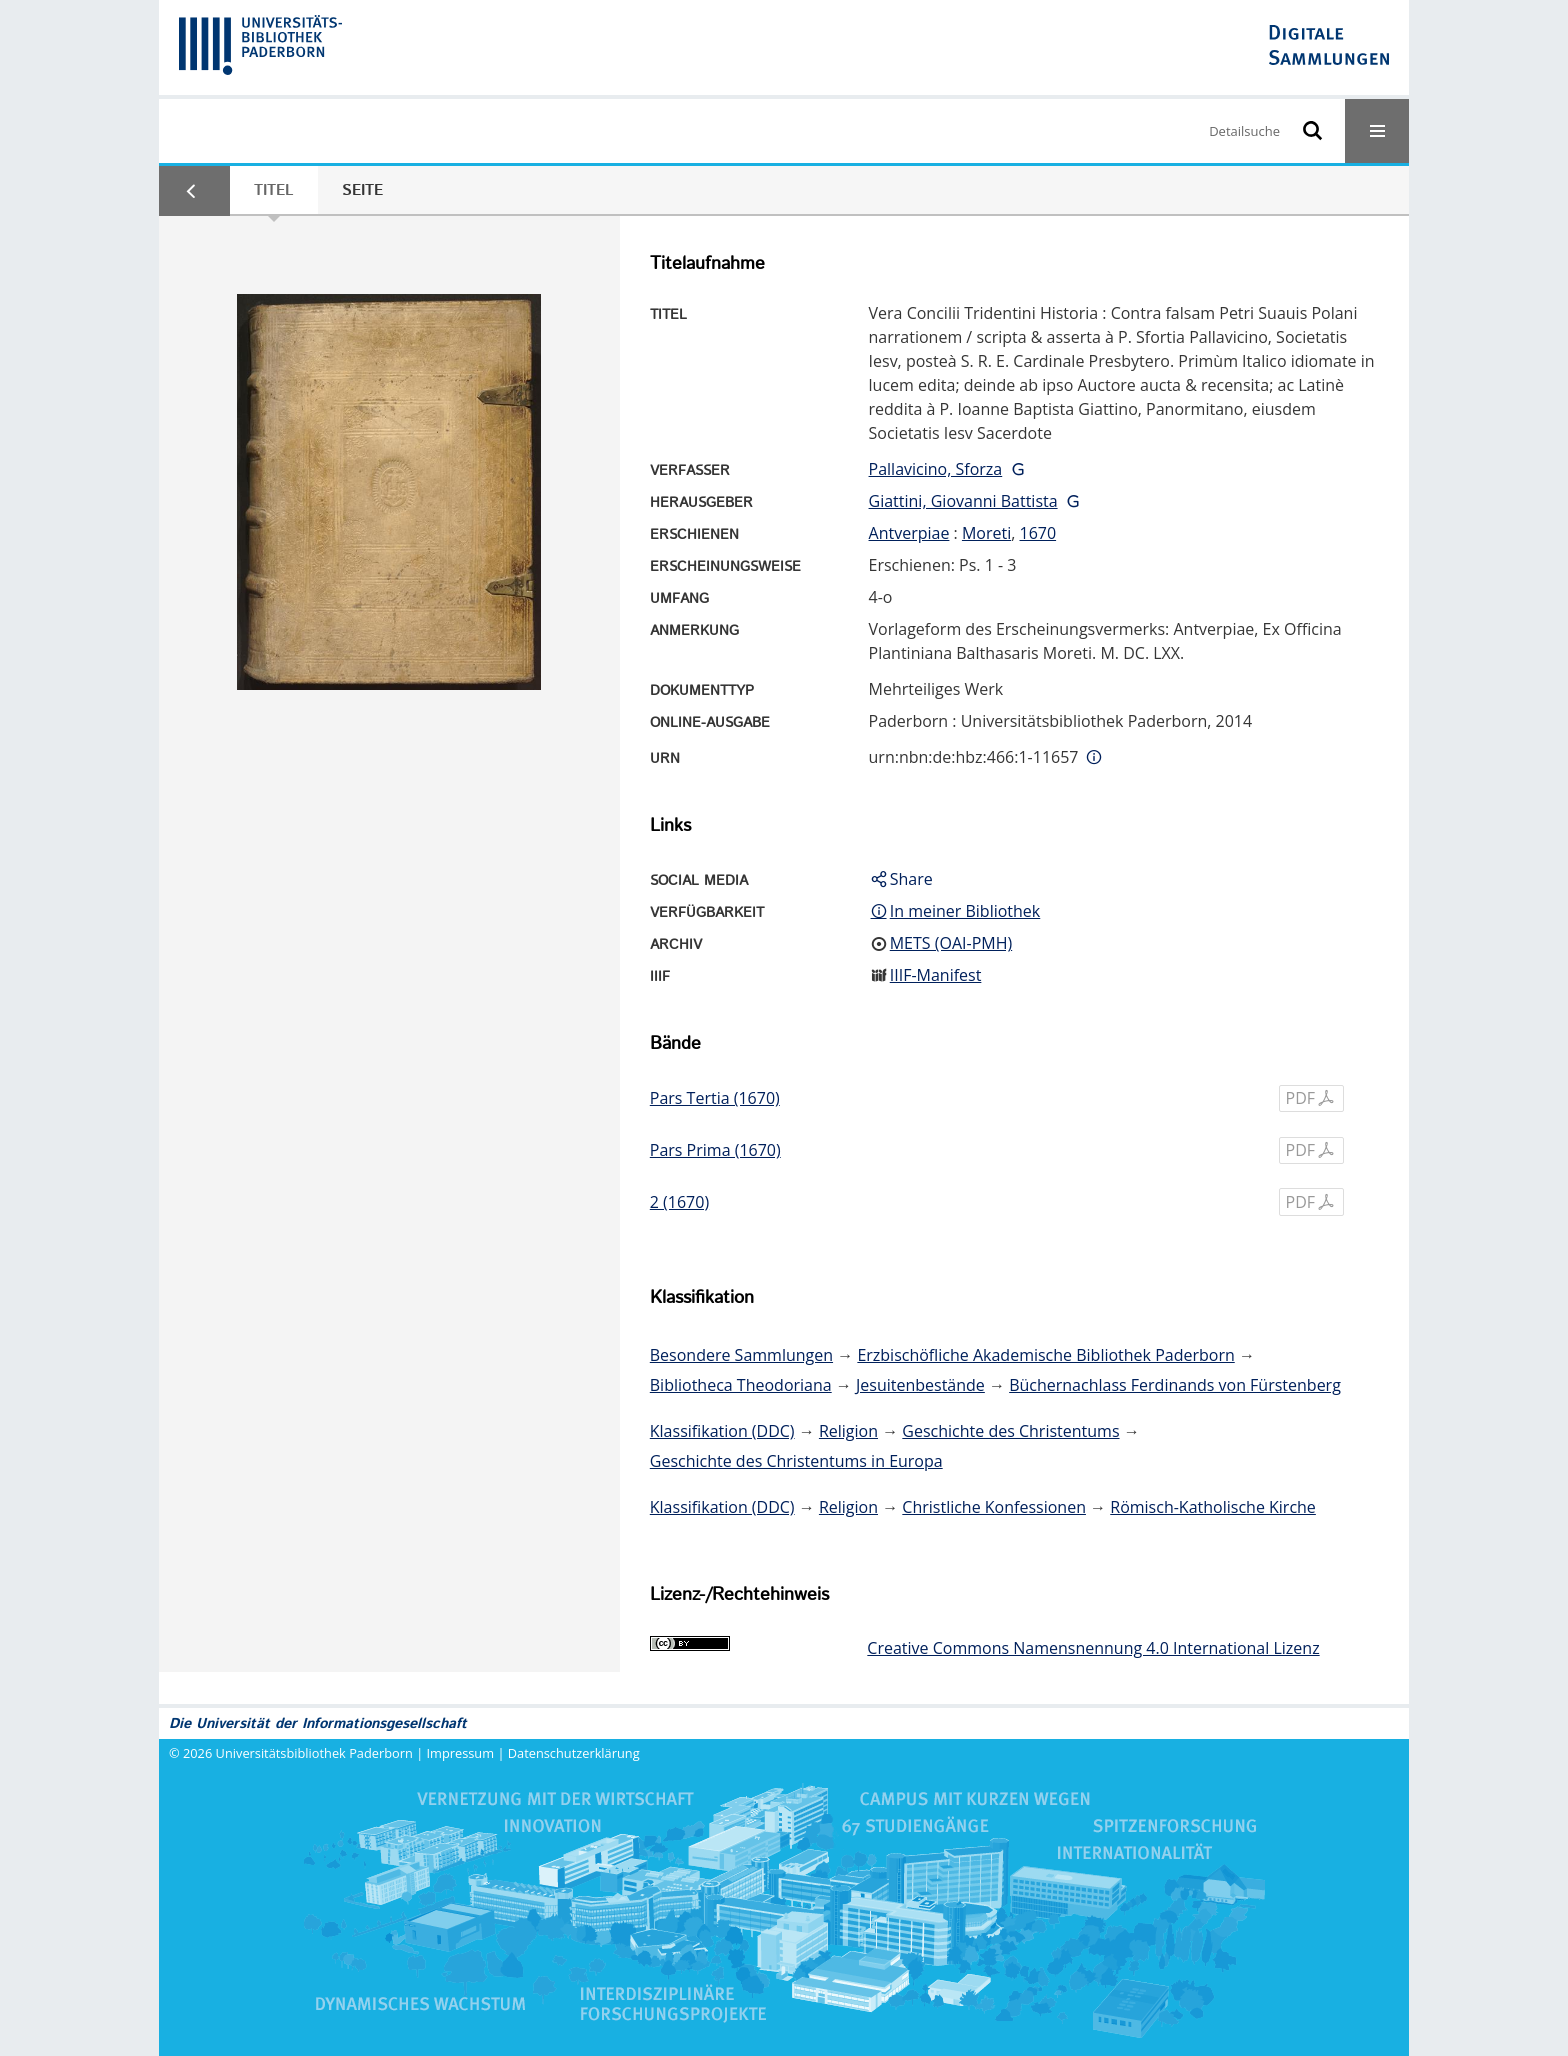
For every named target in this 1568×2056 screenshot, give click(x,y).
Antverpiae (909, 533)
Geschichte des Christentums (1010, 1431)
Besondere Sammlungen (741, 1355)
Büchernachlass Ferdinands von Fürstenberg (1175, 1385)
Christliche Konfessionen (994, 1507)
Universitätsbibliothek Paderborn (314, 1753)
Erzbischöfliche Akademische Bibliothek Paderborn (1045, 1355)
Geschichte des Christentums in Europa (796, 1461)
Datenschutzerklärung (574, 1753)
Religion (848, 1431)
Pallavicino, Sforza (936, 469)
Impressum (461, 1753)
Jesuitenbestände (920, 1385)
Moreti (986, 533)
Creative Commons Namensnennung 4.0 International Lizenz (1093, 1648)
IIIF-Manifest (936, 975)
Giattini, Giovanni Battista (963, 501)
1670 (1038, 533)
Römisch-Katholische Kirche (1213, 1507)
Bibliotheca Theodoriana (741, 1385)
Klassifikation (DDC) (722, 1431)
